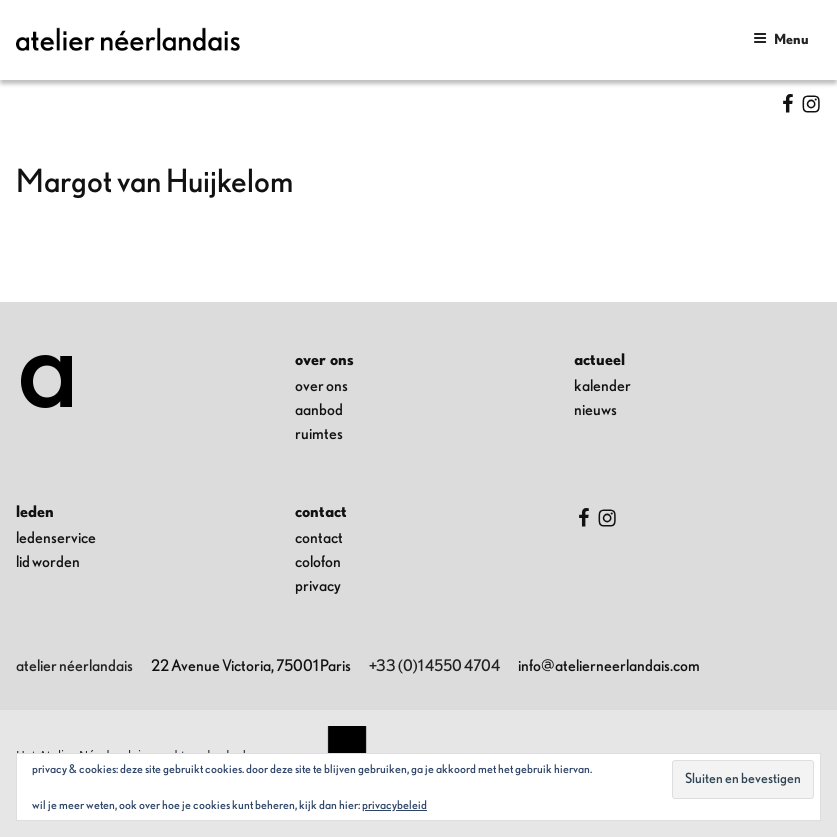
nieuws (595, 410)
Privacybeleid (394, 805)
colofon (318, 562)
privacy (318, 586)
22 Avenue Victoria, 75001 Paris (251, 666)
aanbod (319, 410)
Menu (781, 38)
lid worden (48, 562)
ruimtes (319, 434)
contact (319, 538)
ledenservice (56, 538)
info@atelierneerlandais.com (609, 666)
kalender (602, 386)
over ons (321, 386)
